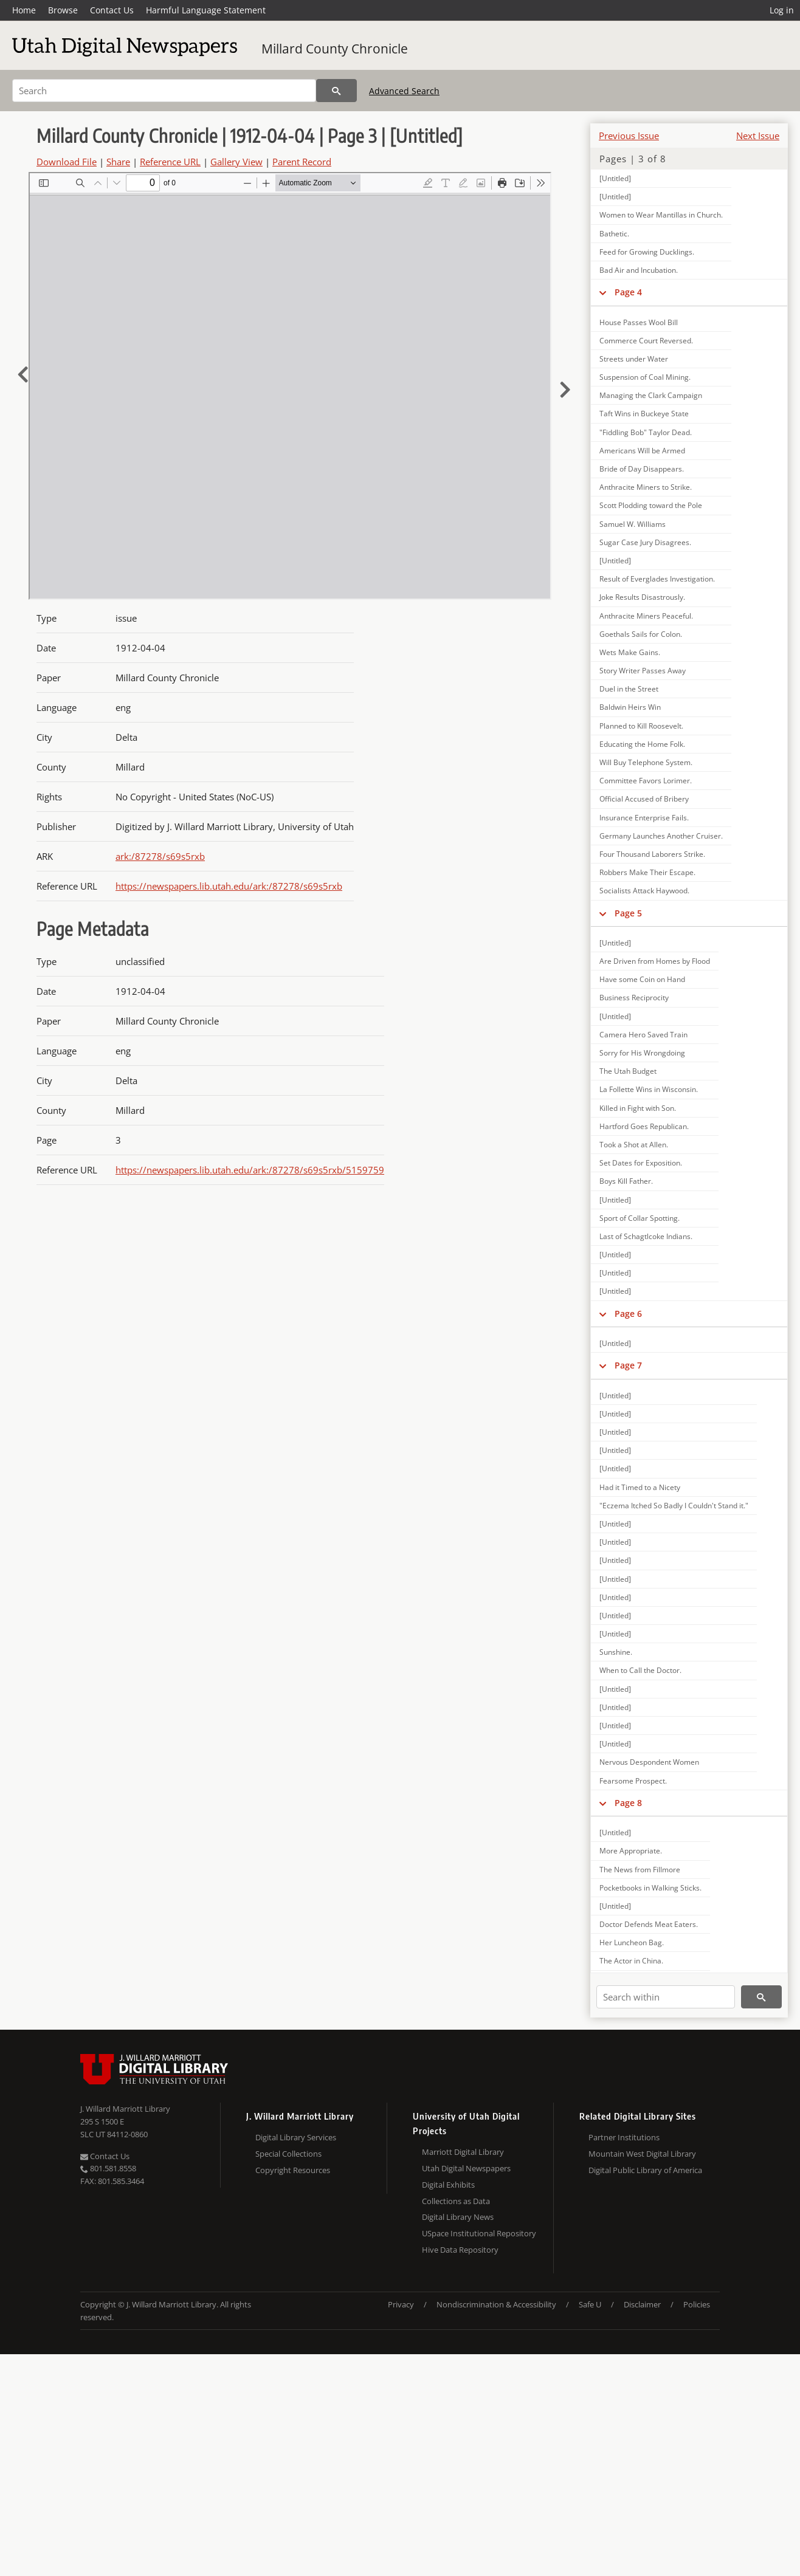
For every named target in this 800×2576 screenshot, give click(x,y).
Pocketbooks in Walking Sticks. (650, 1888)
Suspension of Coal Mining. (645, 377)
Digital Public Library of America (645, 2170)
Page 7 (628, 1365)
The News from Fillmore (639, 1869)
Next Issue (757, 135)
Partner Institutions (624, 2137)
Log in (782, 10)
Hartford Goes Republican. (644, 1126)
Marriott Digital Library (463, 2151)
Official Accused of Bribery (644, 799)
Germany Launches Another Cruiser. (661, 836)
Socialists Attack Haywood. (644, 890)
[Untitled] (615, 178)
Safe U (590, 2304)
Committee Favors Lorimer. (645, 780)
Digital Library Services (295, 2137)
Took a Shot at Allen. (633, 1144)
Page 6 (628, 1313)
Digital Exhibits (448, 2184)
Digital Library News (458, 2216)
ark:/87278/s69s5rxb (160, 856)
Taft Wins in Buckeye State (644, 413)
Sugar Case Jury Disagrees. (645, 542)
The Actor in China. (631, 1961)
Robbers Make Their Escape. (647, 872)
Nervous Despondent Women (649, 1762)
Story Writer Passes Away (642, 670)
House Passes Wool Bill (638, 322)
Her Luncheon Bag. (631, 1942)
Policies (696, 2304)
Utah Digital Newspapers (466, 2168)
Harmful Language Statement (206, 10)
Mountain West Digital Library (642, 2153)
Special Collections (288, 2153)
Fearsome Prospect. (633, 1781)
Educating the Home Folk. (642, 744)
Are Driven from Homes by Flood (654, 961)
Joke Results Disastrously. (642, 597)
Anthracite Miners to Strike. (645, 487)
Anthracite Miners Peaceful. (646, 616)
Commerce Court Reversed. (646, 340)
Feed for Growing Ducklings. (646, 252)
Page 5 (628, 913)
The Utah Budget (628, 1071)
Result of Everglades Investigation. (657, 579)
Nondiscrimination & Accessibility (496, 2304)
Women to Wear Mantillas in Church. (661, 215)
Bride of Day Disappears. (641, 469)
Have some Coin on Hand (642, 979)
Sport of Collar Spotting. (639, 1218)
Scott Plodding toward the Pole (650, 505)
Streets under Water (633, 359)
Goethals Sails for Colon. (640, 634)
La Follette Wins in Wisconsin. (648, 1089)
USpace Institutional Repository (479, 2233)
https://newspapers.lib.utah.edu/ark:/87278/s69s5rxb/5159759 (250, 1170)
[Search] (164, 90)
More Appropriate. (630, 1851)
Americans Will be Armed (642, 450)
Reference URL (170, 162)
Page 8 (628, 1802)
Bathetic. (614, 233)
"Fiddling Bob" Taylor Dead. (645, 432)
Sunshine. (615, 1652)
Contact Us (112, 10)
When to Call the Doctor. (640, 1670)
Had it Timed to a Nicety (639, 1487)
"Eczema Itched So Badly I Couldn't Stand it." (673, 1505)
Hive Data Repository (460, 2249)
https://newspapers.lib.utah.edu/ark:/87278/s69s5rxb (229, 886)
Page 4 (628, 292)
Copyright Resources (292, 2170)
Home (24, 10)
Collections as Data (456, 2201)
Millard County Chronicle (334, 48)
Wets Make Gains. (629, 652)
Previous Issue (629, 135)
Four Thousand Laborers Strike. (652, 854)
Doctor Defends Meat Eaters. (648, 1924)
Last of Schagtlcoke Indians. (645, 1236)
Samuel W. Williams (632, 524)
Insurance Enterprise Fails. (644, 817)
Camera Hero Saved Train (643, 1034)
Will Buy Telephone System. (645, 762)
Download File (66, 162)
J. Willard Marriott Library (125, 2108)
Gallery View (236, 162)
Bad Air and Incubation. (638, 270)
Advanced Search (404, 91)
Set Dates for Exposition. (640, 1163)
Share (118, 162)
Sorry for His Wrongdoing (642, 1053)
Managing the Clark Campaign (650, 395)
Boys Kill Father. (626, 1181)
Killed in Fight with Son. (637, 1108)
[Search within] (665, 1996)
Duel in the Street (628, 689)
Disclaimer (642, 2304)
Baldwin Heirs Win (630, 707)
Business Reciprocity (634, 997)
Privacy (401, 2304)
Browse (63, 10)
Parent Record (301, 162)
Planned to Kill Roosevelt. (641, 726)
